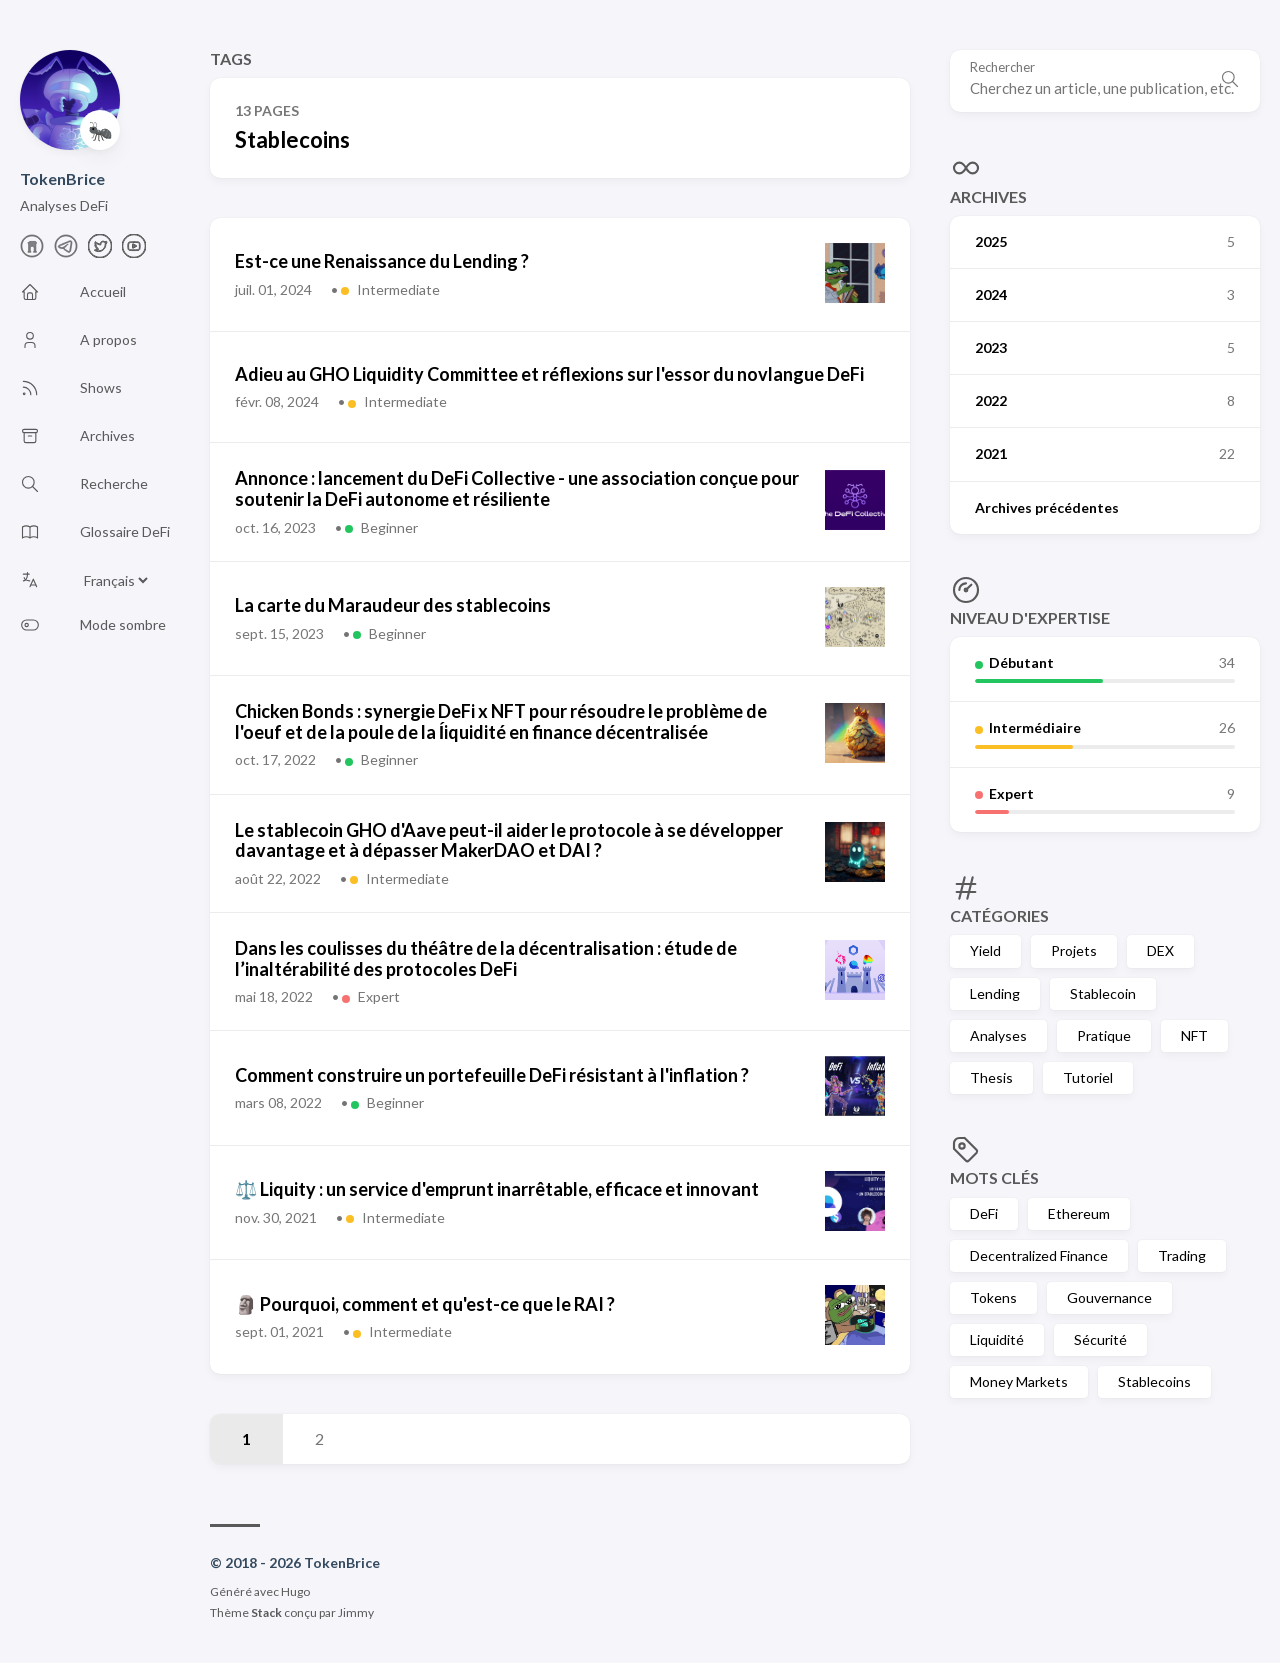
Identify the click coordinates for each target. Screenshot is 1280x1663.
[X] (100, 251)
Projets (1074, 950)
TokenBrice (62, 178)
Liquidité (997, 1339)
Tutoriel (1088, 1077)
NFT (1194, 1035)
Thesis (991, 1077)
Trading (1182, 1255)
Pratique (1104, 1035)
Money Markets (1019, 1381)
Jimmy (356, 1612)
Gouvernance (1109, 1297)
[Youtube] (134, 251)
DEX (1160, 950)
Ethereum (1079, 1213)
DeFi (984, 1213)
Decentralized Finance (1039, 1255)
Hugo (295, 1591)
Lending (995, 993)
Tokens (993, 1297)
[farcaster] (32, 251)
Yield (985, 950)
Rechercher (1002, 67)
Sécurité (1100, 1339)
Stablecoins (1154, 1381)
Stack (266, 1612)
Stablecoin (1103, 993)
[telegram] (66, 251)
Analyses (998, 1035)
